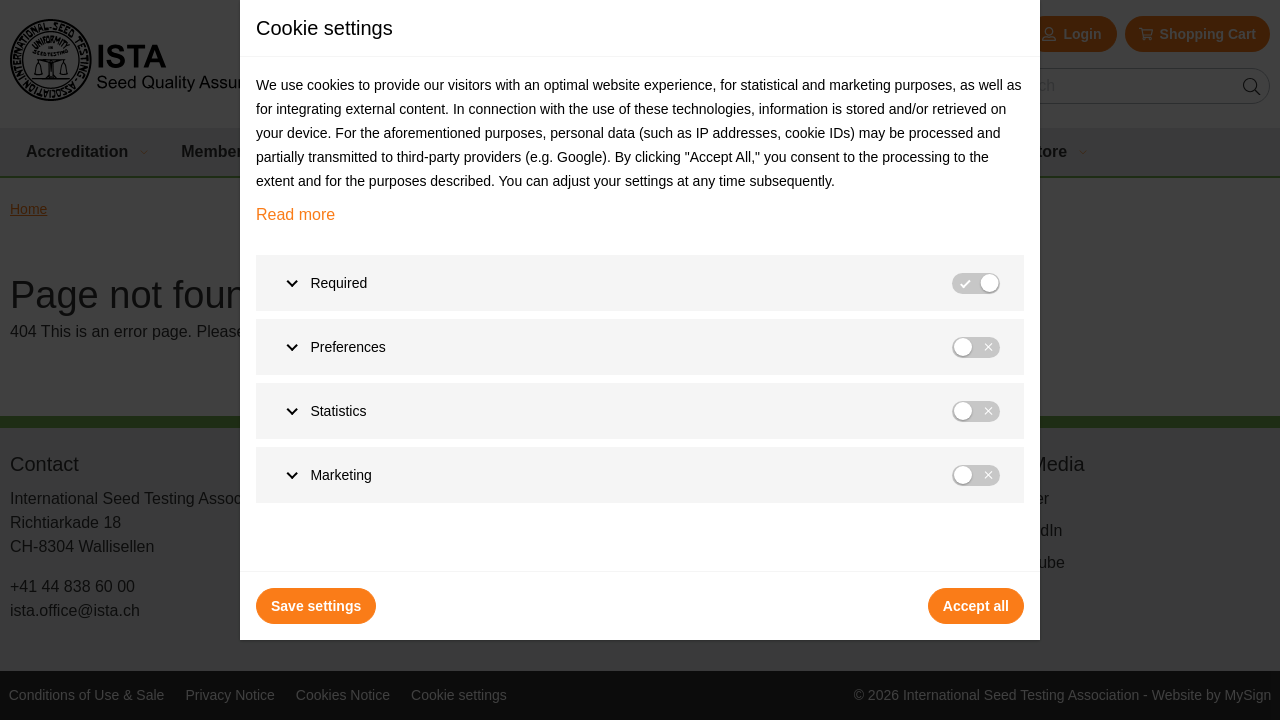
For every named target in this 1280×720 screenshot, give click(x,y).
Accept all (976, 606)
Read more (295, 214)
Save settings (316, 606)
